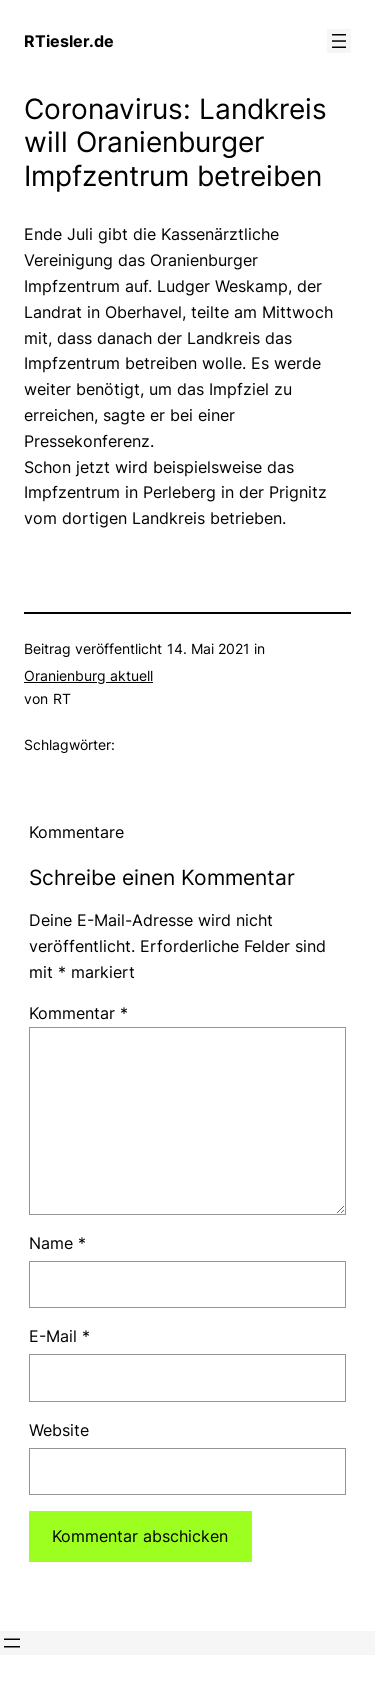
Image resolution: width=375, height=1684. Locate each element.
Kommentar (78, 1013)
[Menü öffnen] (339, 41)
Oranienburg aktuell (88, 675)
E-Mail (59, 1336)
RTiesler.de (69, 41)
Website (59, 1430)
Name (57, 1243)
